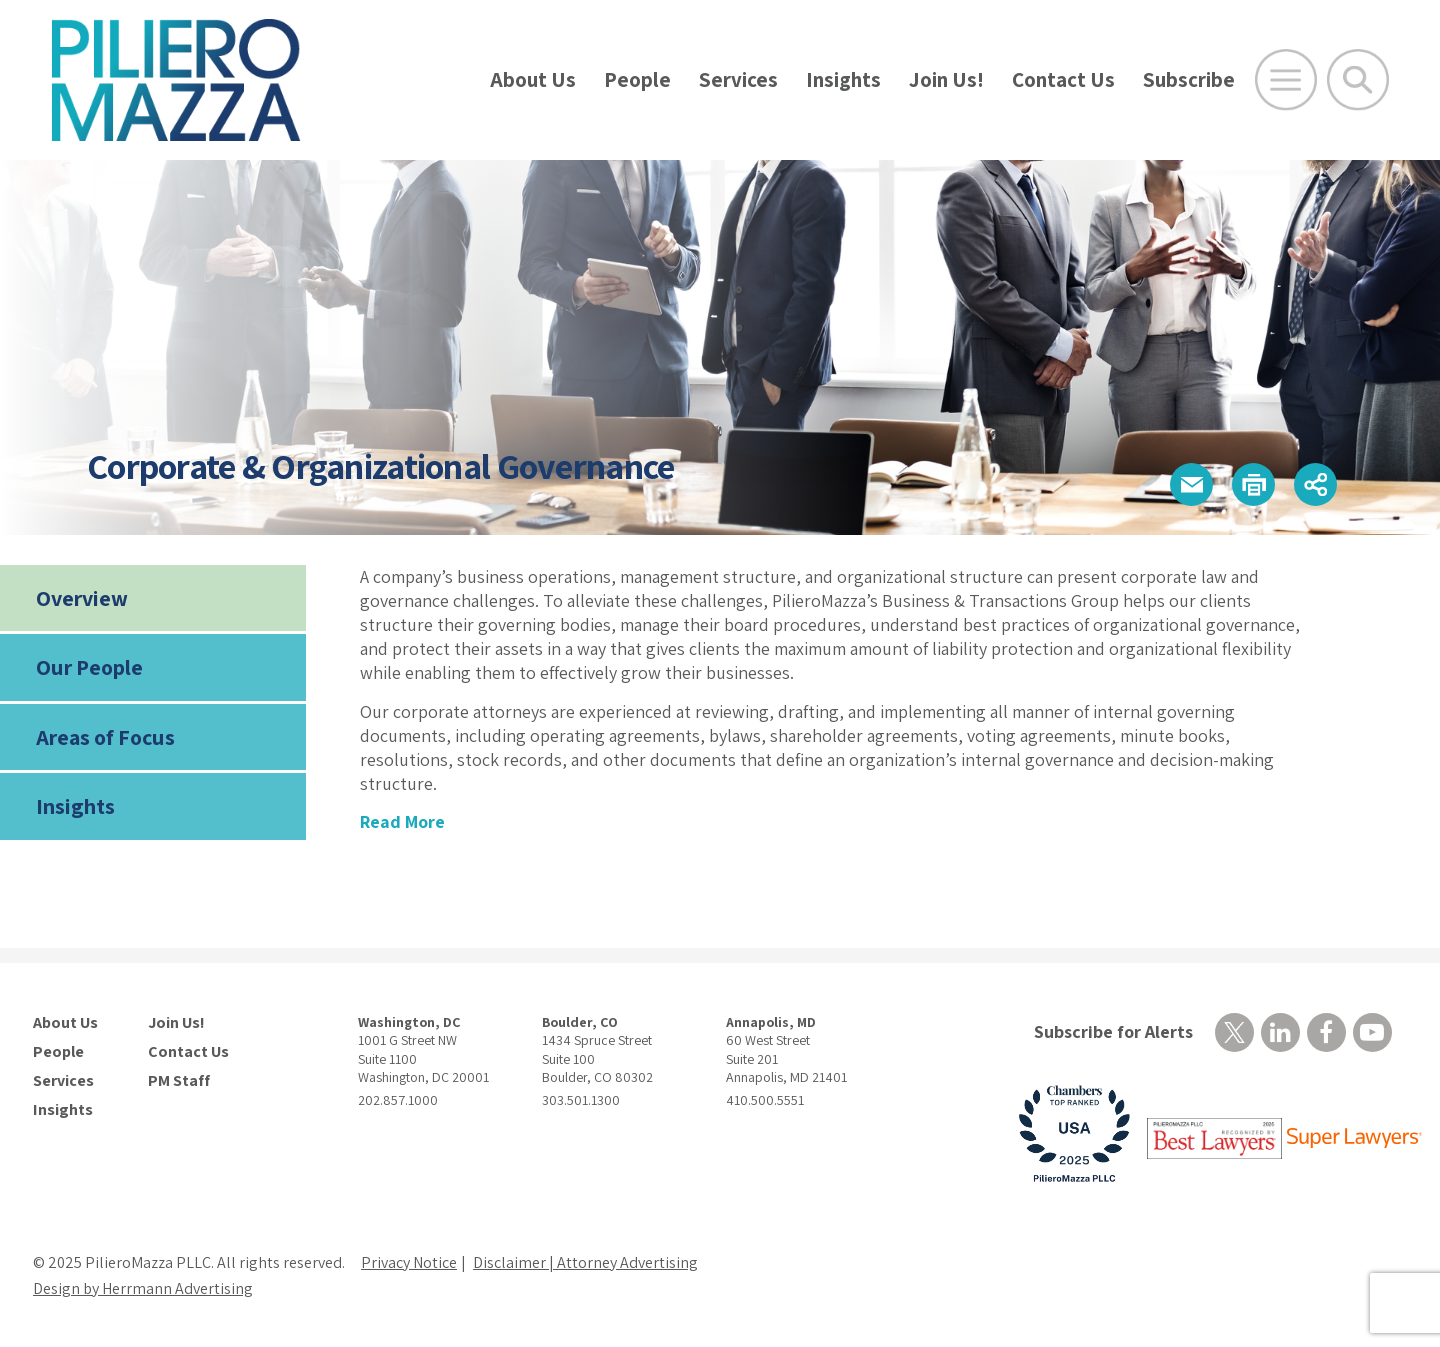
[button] (1191, 484)
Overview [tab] (82, 598)
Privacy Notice (409, 1262)
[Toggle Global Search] (1358, 80)
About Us (533, 79)
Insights (843, 79)
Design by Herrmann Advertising (143, 1288)
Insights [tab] (75, 806)
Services (738, 79)
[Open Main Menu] (1286, 80)
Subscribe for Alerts (1113, 1031)
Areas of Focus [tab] (105, 737)
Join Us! (946, 79)
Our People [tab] (89, 667)
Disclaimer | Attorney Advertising (585, 1262)
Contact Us (1063, 79)
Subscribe (1189, 79)
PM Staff (179, 1081)
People (637, 79)
